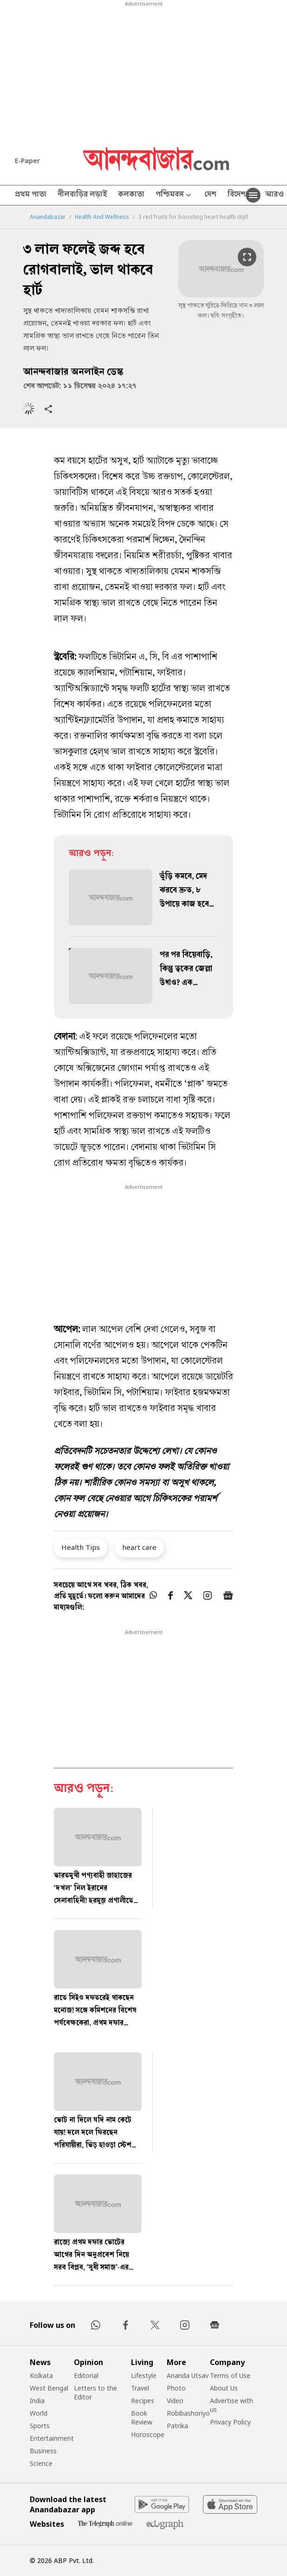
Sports (40, 2425)
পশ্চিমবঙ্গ (174, 195)
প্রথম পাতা (30, 195)
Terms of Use (230, 2375)
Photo (176, 2388)
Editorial (86, 2375)
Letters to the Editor (95, 2392)
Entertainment (52, 2438)
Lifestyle (144, 2375)
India (37, 2400)
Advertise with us (231, 2405)
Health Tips (80, 1547)
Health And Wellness (102, 217)
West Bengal (49, 2388)
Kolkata (41, 2375)
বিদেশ (237, 195)
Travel (140, 2388)
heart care (139, 1547)
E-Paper (27, 160)
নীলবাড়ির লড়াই (82, 195)
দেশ (210, 195)
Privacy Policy (230, 2422)
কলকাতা (131, 195)
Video (175, 2400)
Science (41, 2463)
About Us (224, 2388)
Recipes (142, 2400)
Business (43, 2450)
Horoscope (147, 2434)
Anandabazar (47, 217)
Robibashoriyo (188, 2413)
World (38, 2413)
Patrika (177, 2425)
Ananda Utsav (188, 2375)
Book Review (141, 2417)
